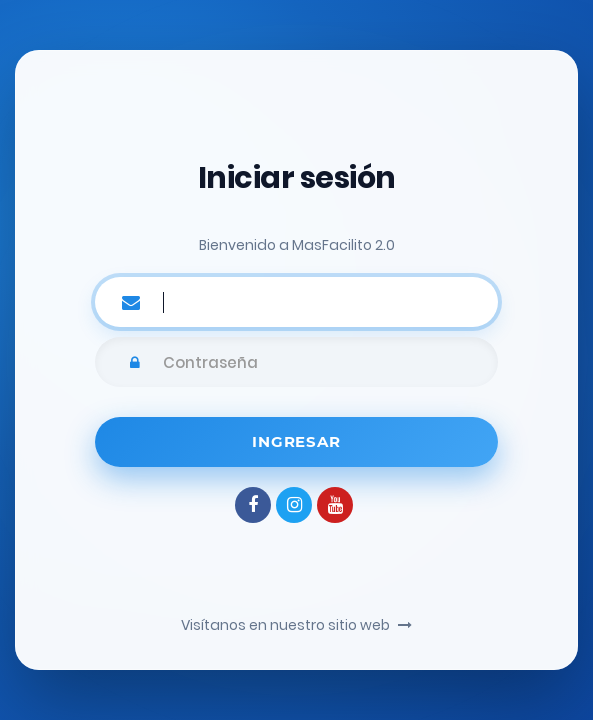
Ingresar (296, 441)
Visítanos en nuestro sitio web (296, 625)
